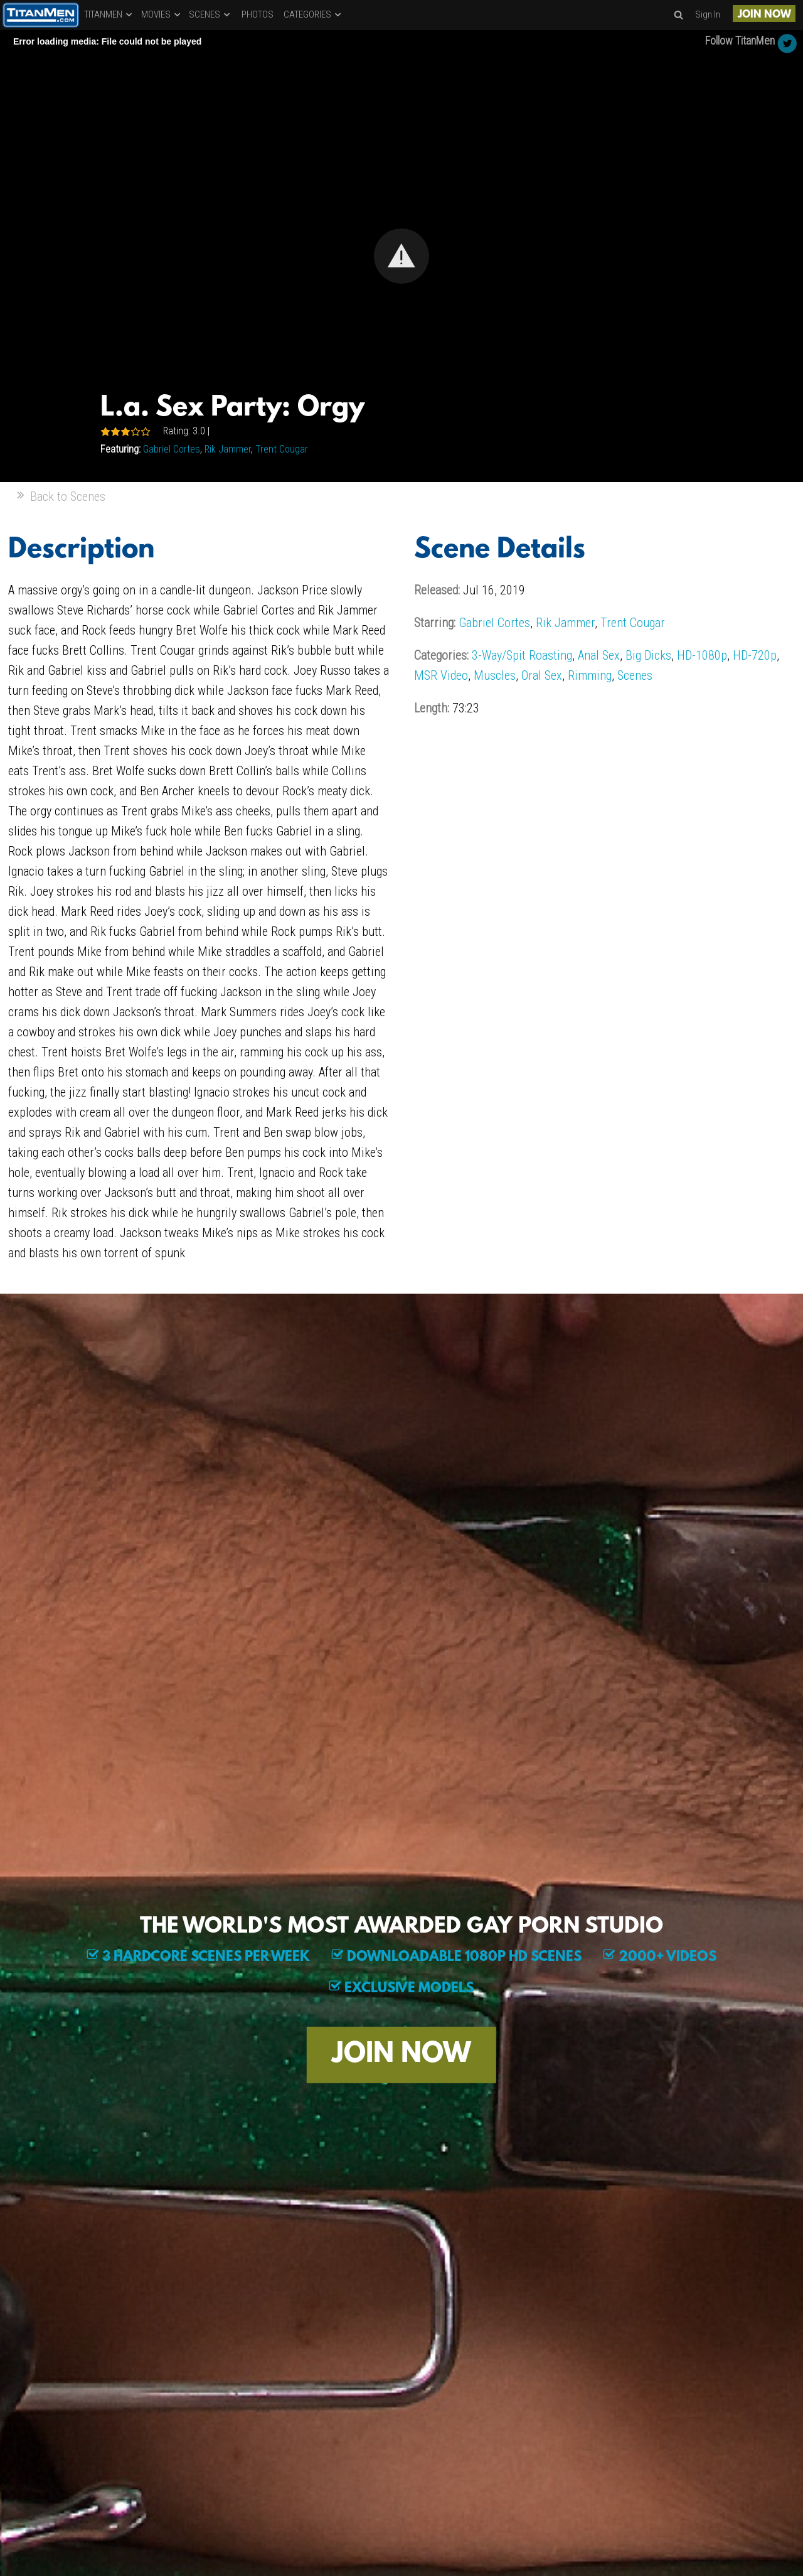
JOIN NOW (764, 15)
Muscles (495, 675)
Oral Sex (541, 675)
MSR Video (441, 675)
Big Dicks (648, 655)
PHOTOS (258, 14)
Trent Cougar (281, 449)
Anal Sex (599, 655)
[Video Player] (401, 256)
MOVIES (161, 14)
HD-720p (755, 655)
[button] (401, 256)
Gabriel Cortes (171, 449)
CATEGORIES (313, 14)
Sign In (707, 14)
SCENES (210, 14)
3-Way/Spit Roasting (522, 655)
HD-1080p (702, 655)
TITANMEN (109, 14)
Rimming (590, 675)
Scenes (634, 675)
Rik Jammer (228, 449)
